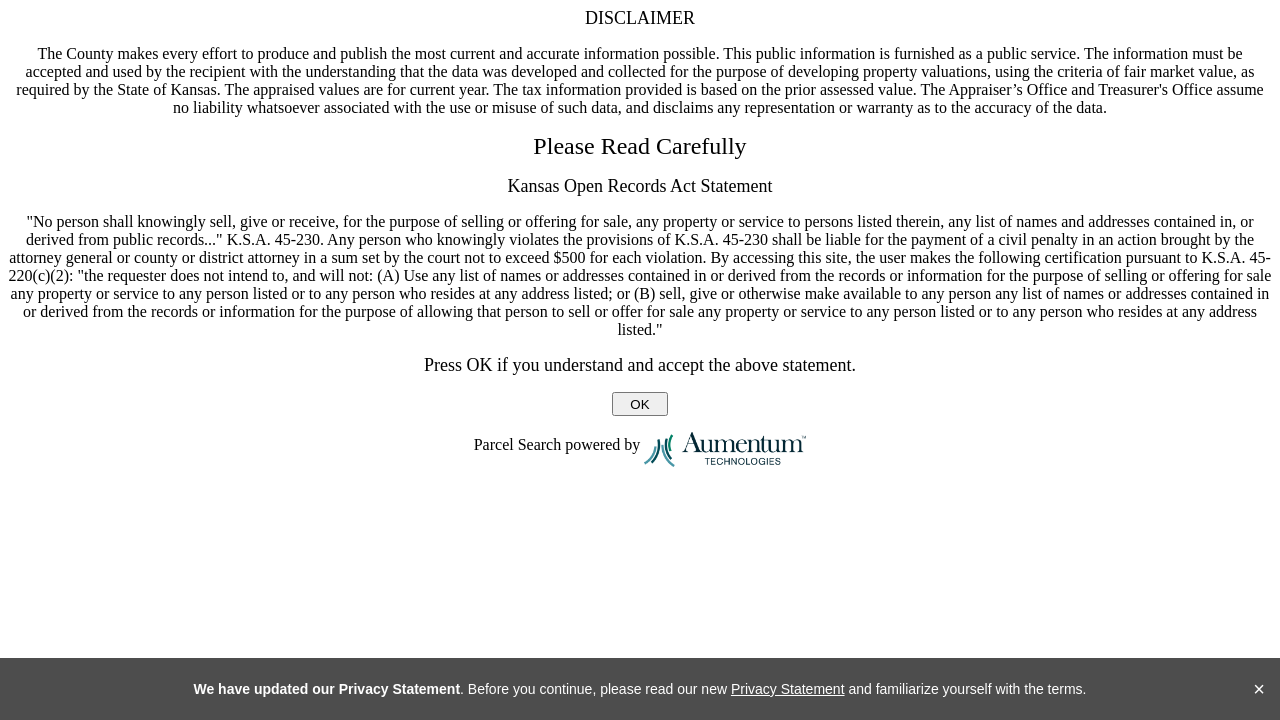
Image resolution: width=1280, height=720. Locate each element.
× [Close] (1259, 689)
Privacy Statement (788, 689)
